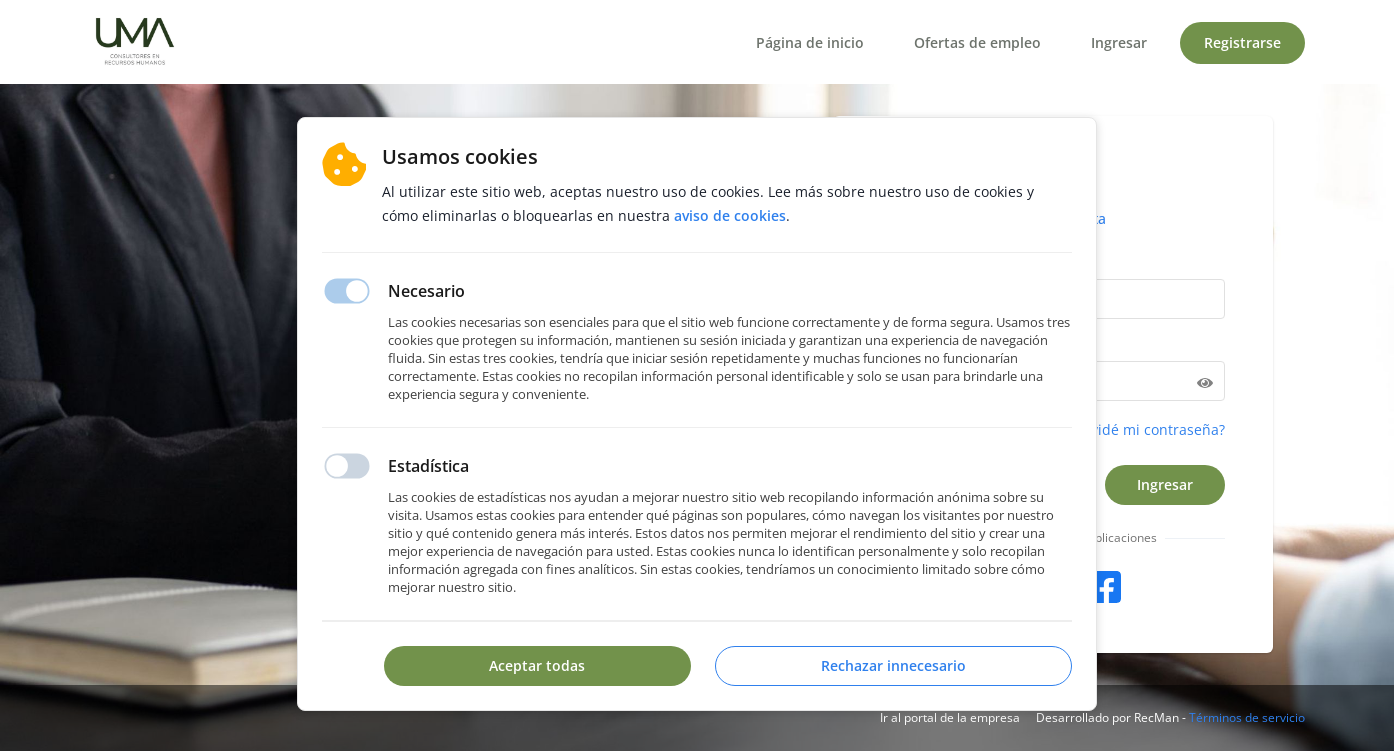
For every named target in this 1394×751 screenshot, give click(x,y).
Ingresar (1119, 42)
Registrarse (1242, 42)
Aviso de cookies (730, 215)
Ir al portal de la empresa (950, 717)
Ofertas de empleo (977, 42)
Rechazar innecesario (893, 665)
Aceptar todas (537, 665)
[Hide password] (1205, 381)
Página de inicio (810, 42)
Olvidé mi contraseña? (1150, 429)
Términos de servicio (1247, 717)
